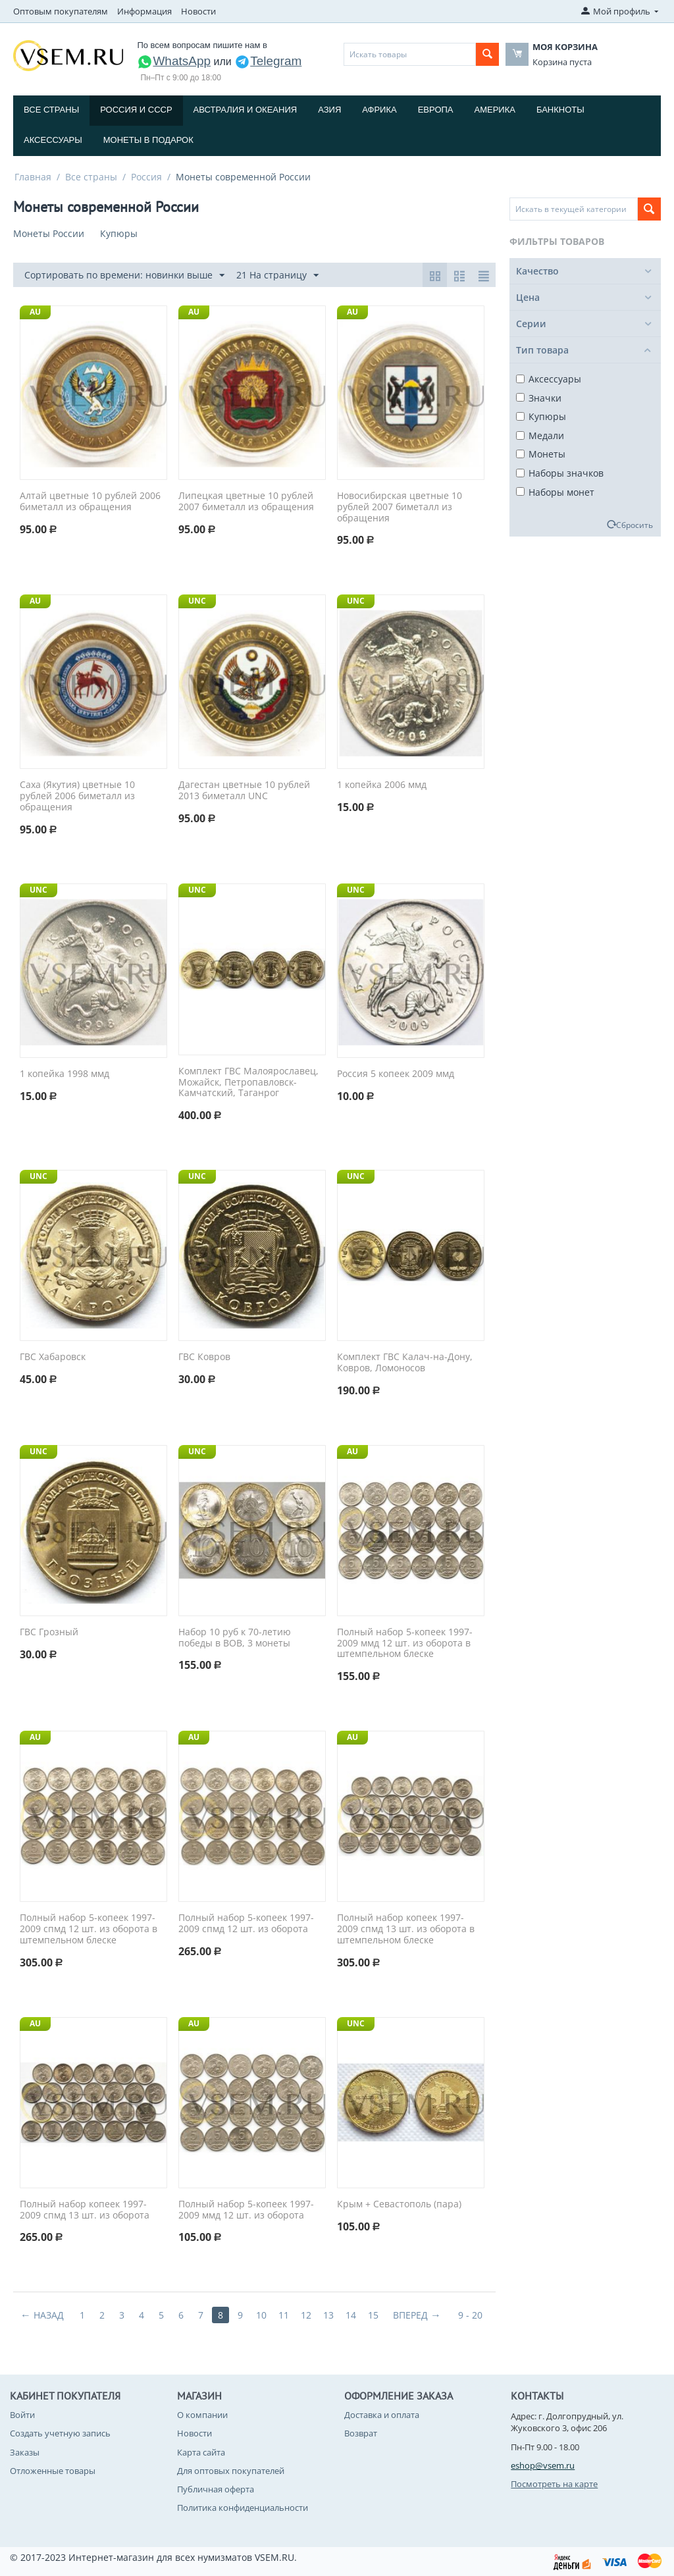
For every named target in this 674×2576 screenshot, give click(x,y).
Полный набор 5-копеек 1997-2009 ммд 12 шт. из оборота (246, 2210)
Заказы (24, 2452)
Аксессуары (53, 140)
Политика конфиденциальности (242, 2507)
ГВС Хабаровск (53, 1357)
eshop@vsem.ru (543, 2465)
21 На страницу (277, 275)
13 (328, 2315)
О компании (202, 2415)
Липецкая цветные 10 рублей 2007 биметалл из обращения (246, 501)
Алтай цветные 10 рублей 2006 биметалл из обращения (90, 501)
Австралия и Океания (246, 110)
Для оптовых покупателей (230, 2471)
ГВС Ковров (204, 1357)
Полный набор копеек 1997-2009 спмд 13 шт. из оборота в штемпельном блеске (406, 1928)
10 (261, 2315)
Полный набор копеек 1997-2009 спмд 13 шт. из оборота (84, 2210)
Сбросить (634, 524)
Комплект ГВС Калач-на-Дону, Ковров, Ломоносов (405, 1363)
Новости (198, 11)
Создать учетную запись (60, 2433)
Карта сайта (201, 2452)
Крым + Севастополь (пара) (399, 2204)
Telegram (267, 61)
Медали (540, 435)
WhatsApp (174, 61)
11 (283, 2315)
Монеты (540, 454)
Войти (22, 2415)
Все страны (51, 110)
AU (35, 311)
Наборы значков (560, 473)
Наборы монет (555, 492)
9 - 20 (470, 2315)
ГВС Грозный (49, 1632)
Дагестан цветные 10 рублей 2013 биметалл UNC (244, 790)
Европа (436, 110)
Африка (379, 110)
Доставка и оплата (381, 2415)
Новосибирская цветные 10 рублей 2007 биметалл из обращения (399, 506)
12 (306, 2315)
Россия (146, 177)
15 (373, 2315)
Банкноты (560, 110)
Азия (329, 110)
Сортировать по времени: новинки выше (124, 275)
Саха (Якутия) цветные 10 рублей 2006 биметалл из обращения (77, 795)
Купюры (541, 416)
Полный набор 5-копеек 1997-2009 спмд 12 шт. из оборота (246, 1923)
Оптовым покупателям (60, 11)
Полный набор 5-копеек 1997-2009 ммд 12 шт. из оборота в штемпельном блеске (405, 1643)
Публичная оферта (215, 2489)
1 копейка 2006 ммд (382, 785)
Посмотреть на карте (554, 2484)
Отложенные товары (52, 2471)
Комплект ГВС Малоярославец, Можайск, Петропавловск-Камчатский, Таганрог (248, 1082)
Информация (144, 11)
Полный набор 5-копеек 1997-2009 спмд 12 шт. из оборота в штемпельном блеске (88, 1928)
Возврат (360, 2433)
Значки (538, 398)
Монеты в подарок (148, 140)
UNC (197, 600)
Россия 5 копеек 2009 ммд (395, 1074)
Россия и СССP (136, 110)
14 (351, 2315)
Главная (32, 177)
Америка (495, 110)
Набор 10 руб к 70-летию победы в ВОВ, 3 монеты (234, 1638)
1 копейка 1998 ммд (64, 1074)
